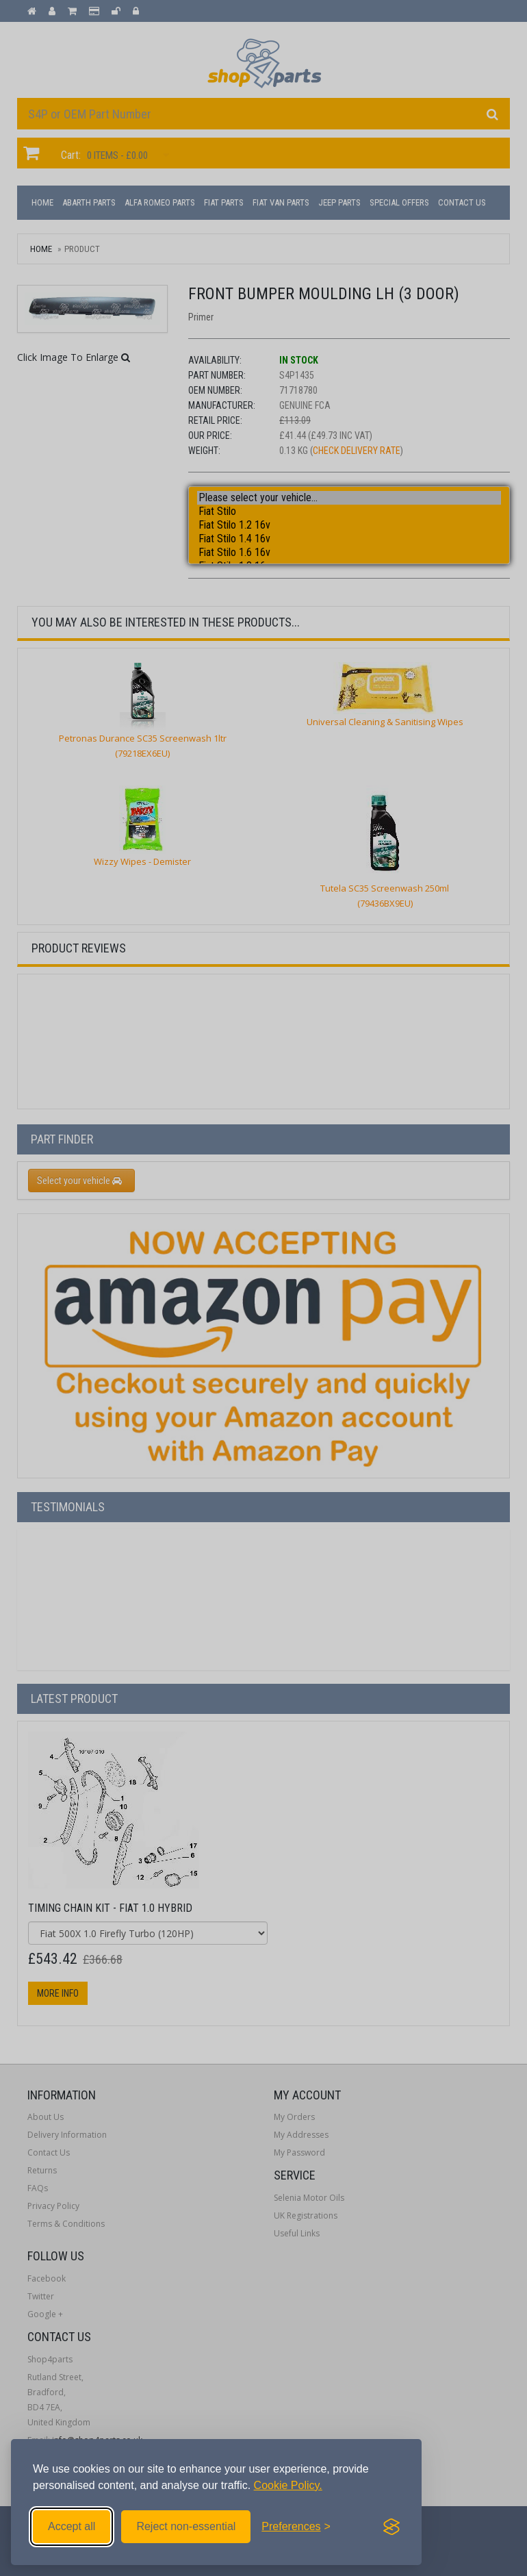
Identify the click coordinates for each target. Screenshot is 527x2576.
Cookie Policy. (288, 2485)
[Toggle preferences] (296, 2526)
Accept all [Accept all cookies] (71, 2526)
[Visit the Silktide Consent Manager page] (391, 2526)
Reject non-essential (185, 2526)
